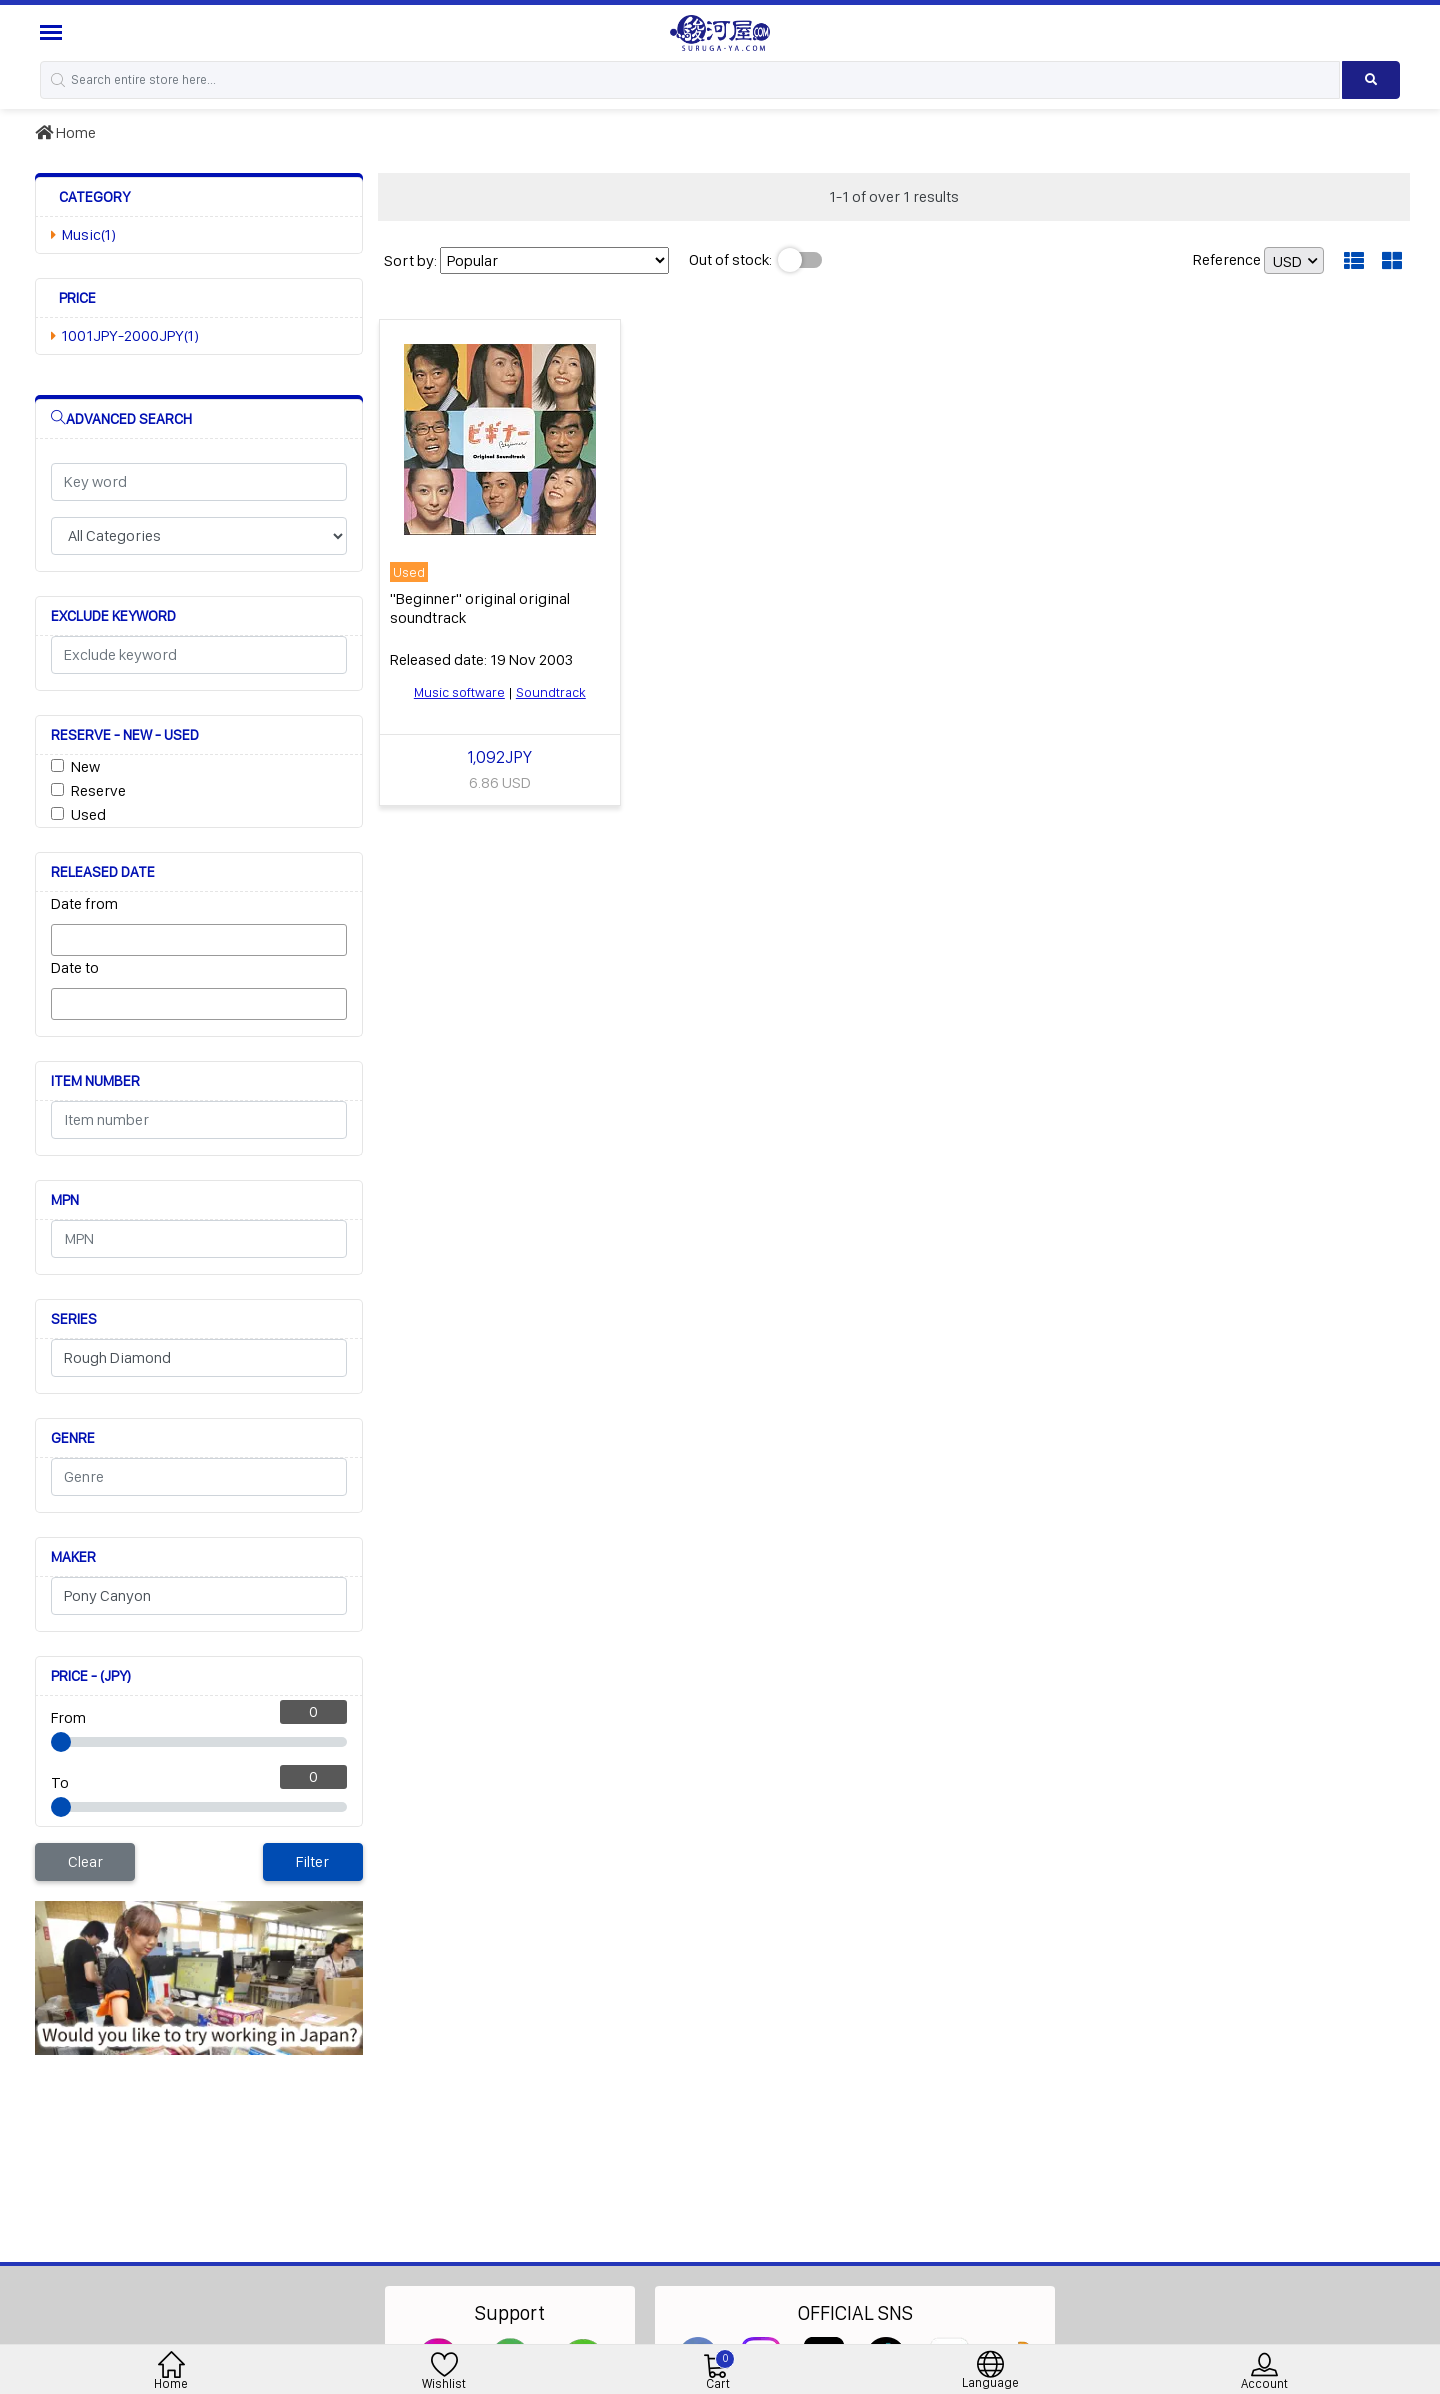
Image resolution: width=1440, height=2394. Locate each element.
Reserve (98, 790)
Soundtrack (551, 692)
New (85, 766)
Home (65, 132)
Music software (459, 692)
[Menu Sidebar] (53, 32)
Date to (75, 967)
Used (88, 814)
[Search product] (1371, 80)
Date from (84, 903)
